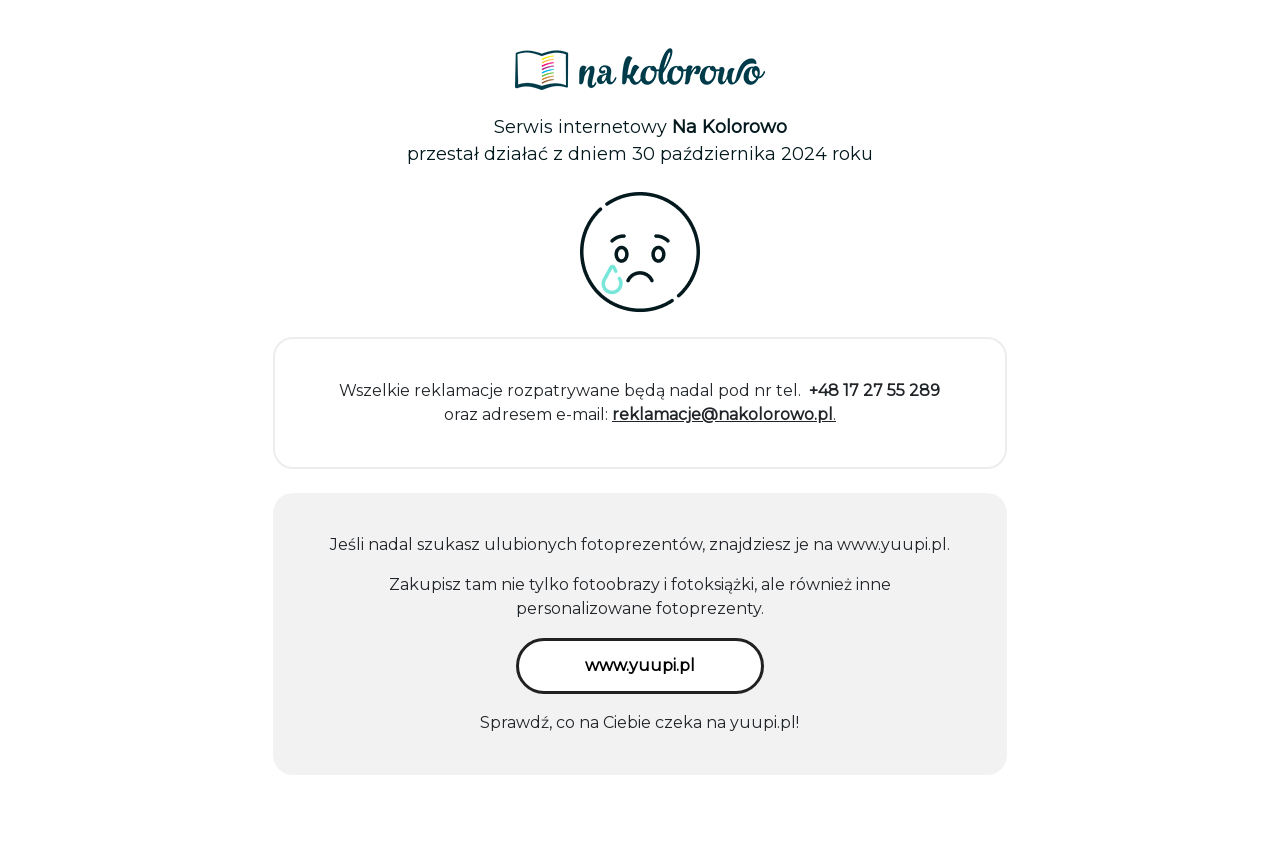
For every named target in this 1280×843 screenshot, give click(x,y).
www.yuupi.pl (892, 544)
